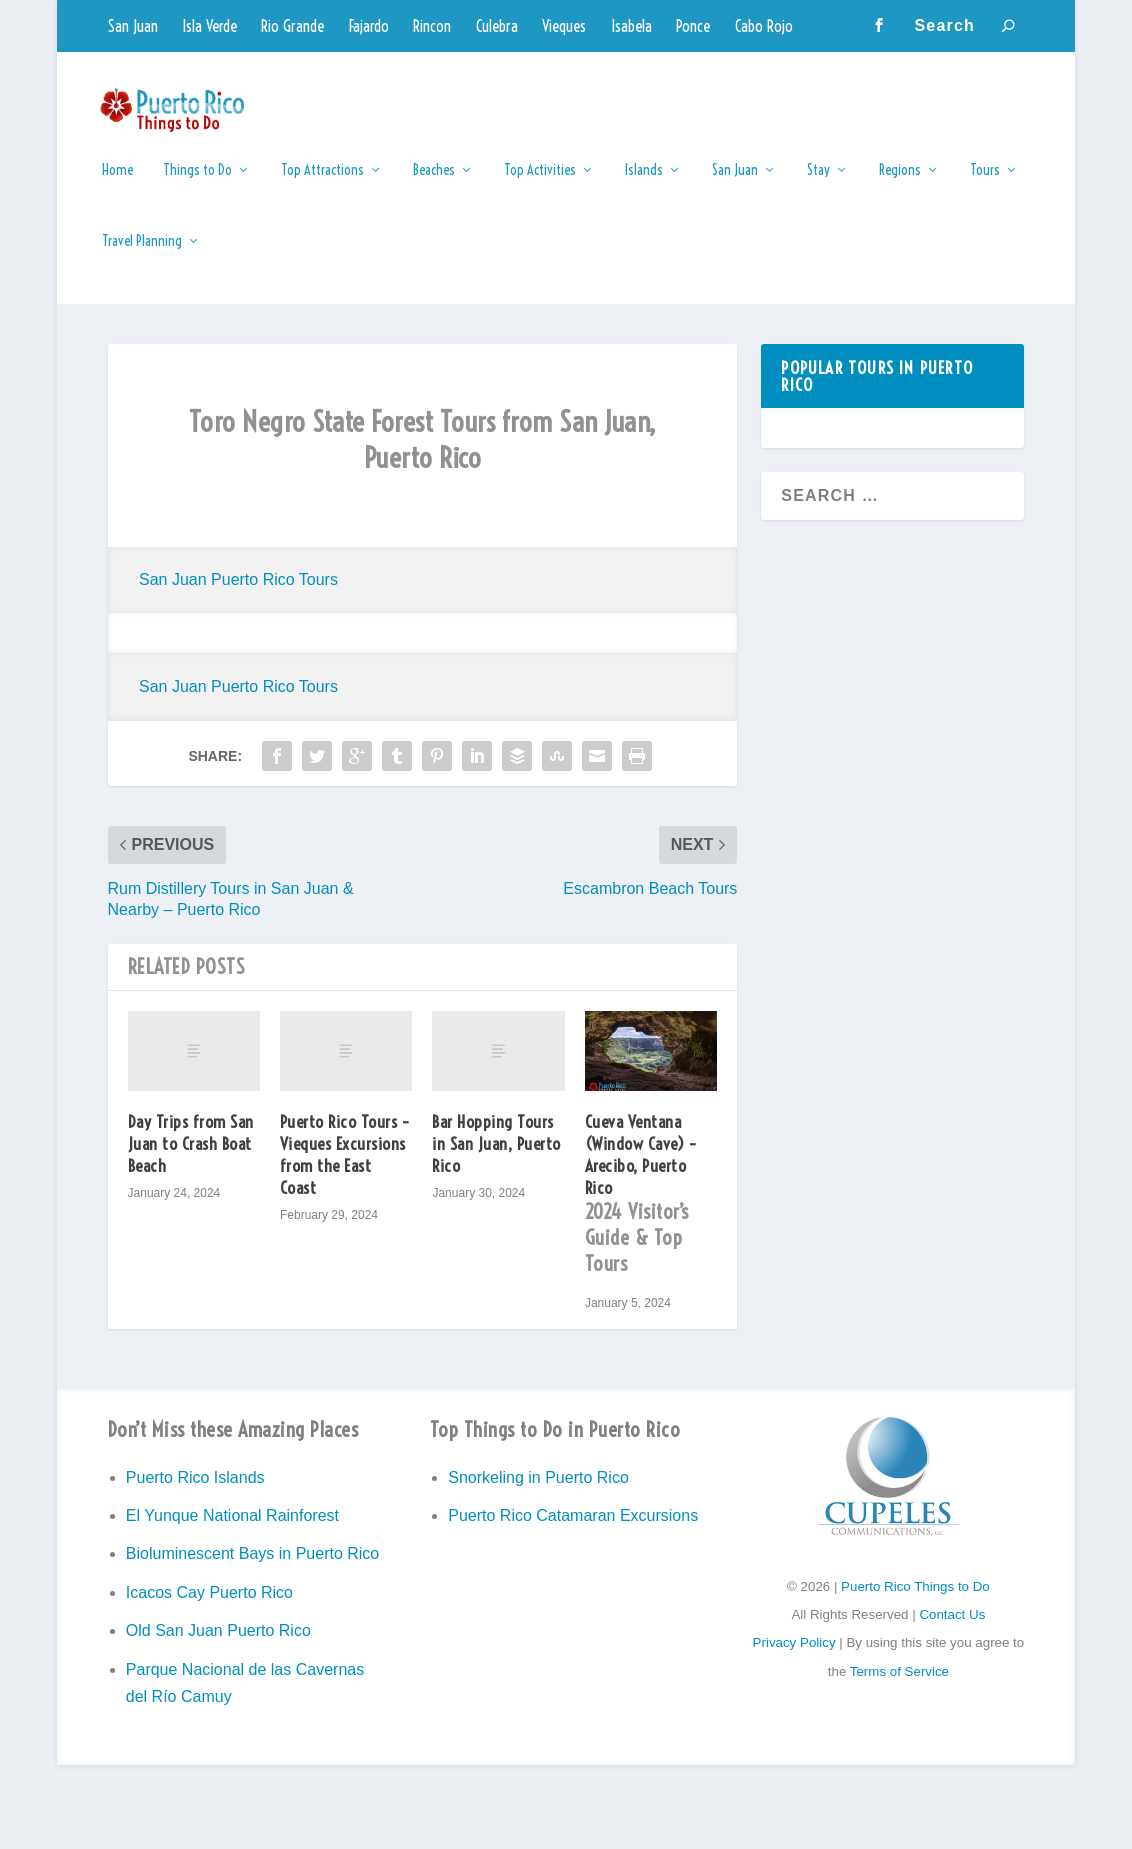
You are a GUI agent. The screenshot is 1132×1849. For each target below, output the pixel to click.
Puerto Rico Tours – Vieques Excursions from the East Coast (345, 1168)
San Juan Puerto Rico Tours (238, 593)
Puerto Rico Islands (195, 1491)
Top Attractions (322, 184)
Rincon (432, 26)
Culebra (497, 26)
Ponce (693, 26)
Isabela (631, 26)
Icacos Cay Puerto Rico (209, 1606)
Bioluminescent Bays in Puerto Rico (252, 1567)
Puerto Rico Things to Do (915, 1600)
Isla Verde (209, 26)
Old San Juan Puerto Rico (218, 1644)
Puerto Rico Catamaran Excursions (573, 1529)
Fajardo (369, 26)
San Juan (133, 26)
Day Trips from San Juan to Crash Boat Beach (191, 1157)
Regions (900, 184)
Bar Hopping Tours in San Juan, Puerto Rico (496, 1157)
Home (117, 184)
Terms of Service (899, 1685)
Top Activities (540, 184)
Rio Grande (292, 26)
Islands (644, 184)
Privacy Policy (794, 1656)
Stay (818, 184)
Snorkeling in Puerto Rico (538, 1491)
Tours (985, 184)
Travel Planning (142, 255)
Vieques (564, 26)
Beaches (434, 184)
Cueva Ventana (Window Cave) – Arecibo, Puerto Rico (651, 1213)
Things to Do (197, 184)
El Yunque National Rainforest (232, 1529)
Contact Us (952, 1628)
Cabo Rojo (764, 26)
